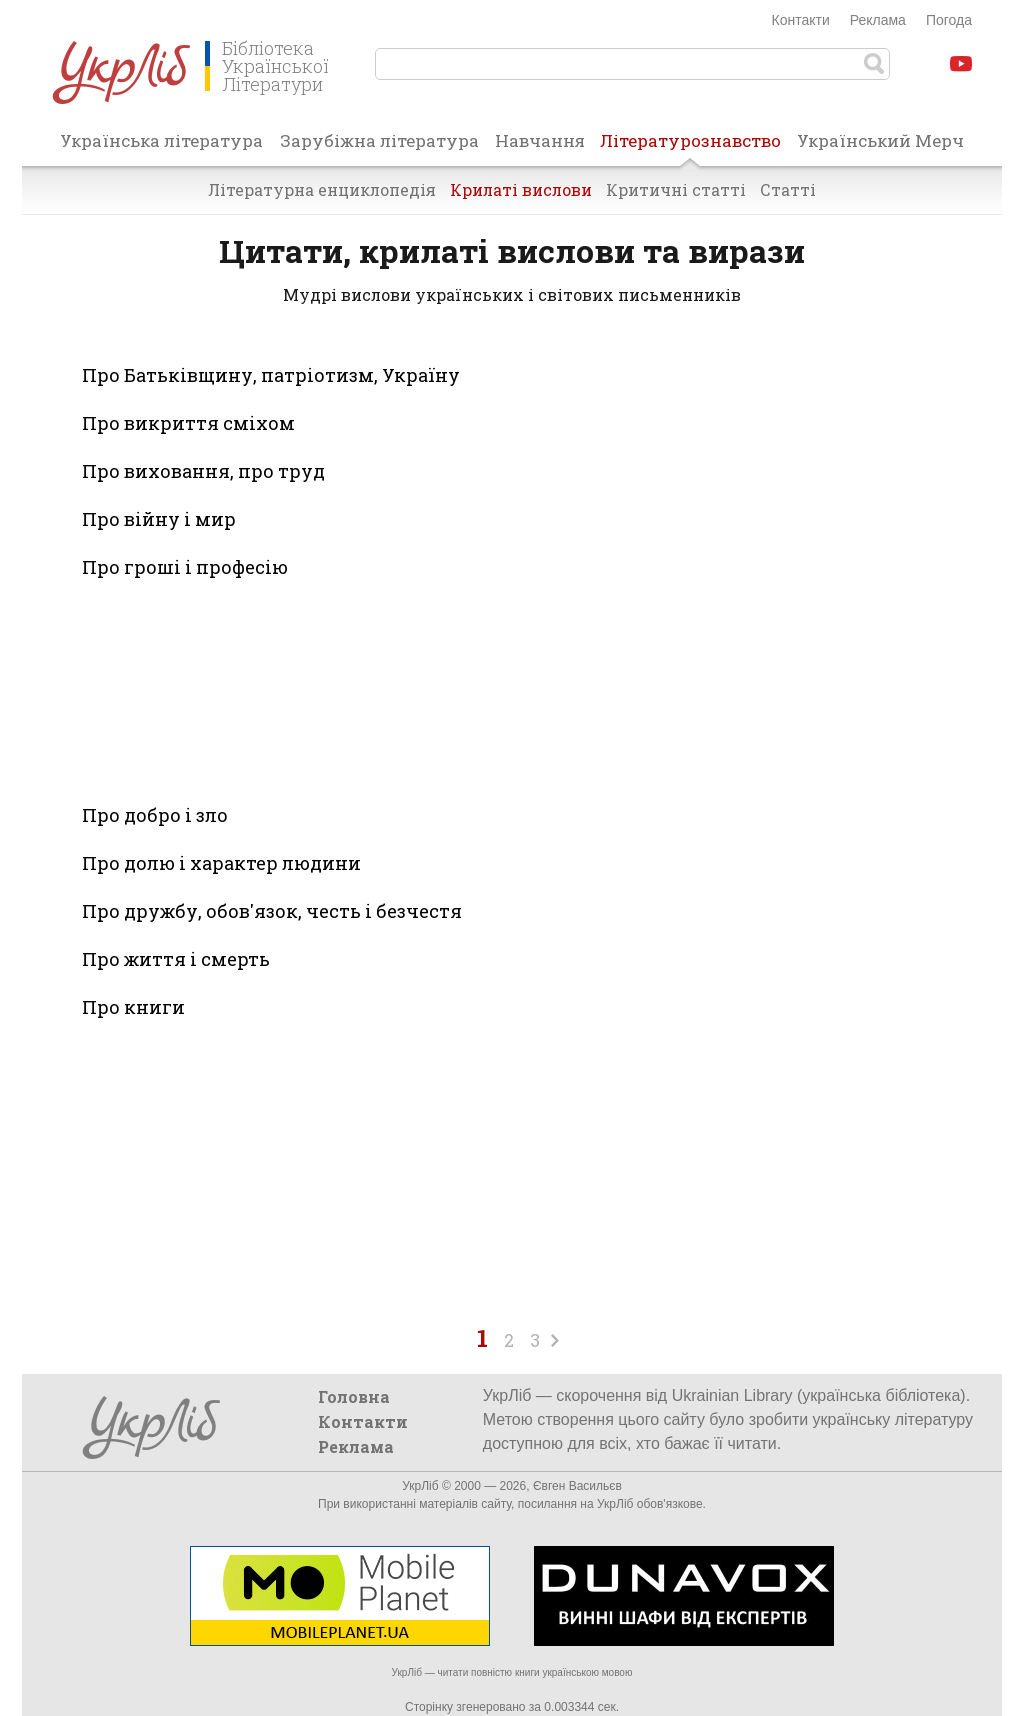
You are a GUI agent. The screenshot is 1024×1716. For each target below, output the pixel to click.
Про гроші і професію (185, 567)
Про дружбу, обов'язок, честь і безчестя (272, 911)
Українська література (161, 140)
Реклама (878, 20)
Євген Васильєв (577, 1486)
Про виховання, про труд (203, 471)
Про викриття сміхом (188, 423)
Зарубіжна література (379, 140)
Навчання (540, 140)
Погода (949, 20)
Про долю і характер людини (221, 863)
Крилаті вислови (521, 189)
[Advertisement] (308, 688)
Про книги (133, 1007)
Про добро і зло (155, 815)
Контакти (801, 20)
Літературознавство (690, 147)
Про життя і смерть (176, 959)
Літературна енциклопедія (322, 189)
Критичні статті (676, 189)
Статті (788, 189)
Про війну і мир (159, 519)
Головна (354, 1396)
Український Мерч (880, 140)
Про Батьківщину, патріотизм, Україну (271, 375)
